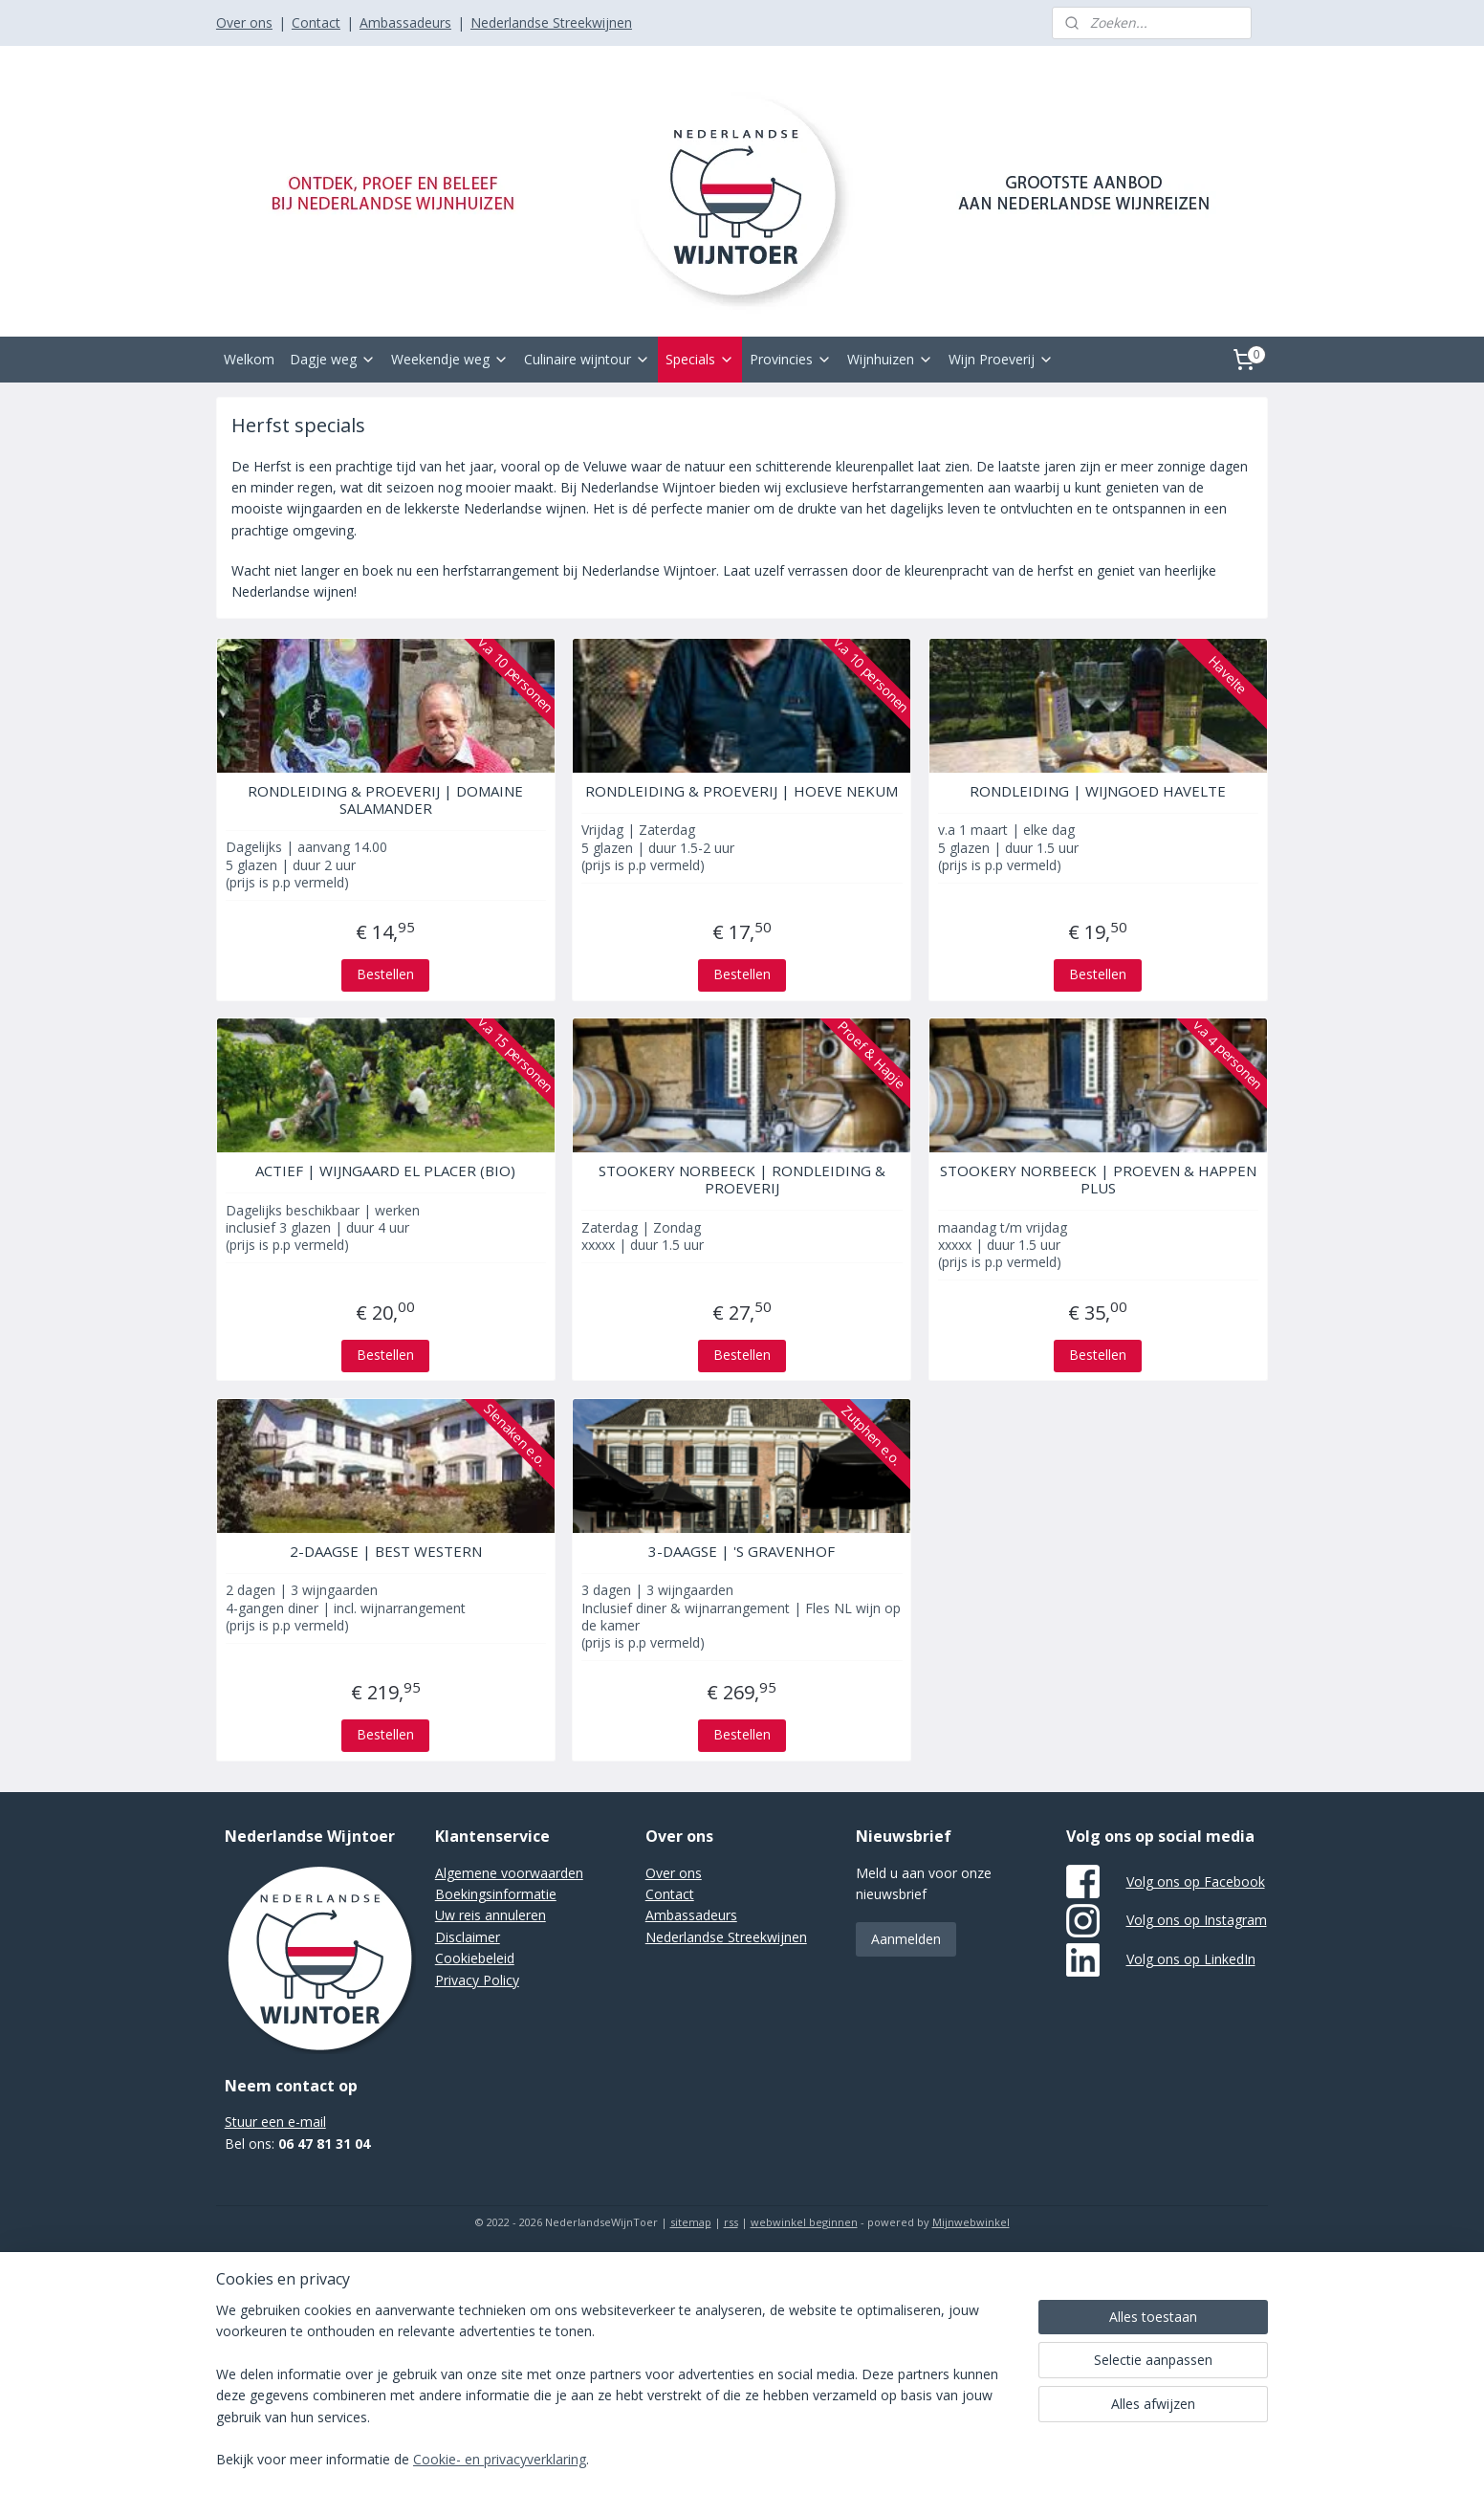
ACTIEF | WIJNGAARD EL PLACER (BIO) (385, 1170)
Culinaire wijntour (587, 359)
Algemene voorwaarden (509, 1873)
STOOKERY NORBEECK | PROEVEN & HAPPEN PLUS (1098, 1179)
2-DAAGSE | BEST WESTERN (386, 1551)
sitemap (690, 2222)
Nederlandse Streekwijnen (551, 22)
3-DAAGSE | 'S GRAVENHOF (741, 1551)
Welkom (249, 359)
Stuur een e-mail (275, 2121)
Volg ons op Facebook (1195, 1881)
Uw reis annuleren (490, 1915)
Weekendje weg (450, 359)
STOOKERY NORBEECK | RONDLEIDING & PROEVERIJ (742, 1179)
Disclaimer (467, 1937)
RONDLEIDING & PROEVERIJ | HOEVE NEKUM (741, 790)
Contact (316, 22)
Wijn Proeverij (1001, 359)
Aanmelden (906, 1939)
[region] (615, 2397)
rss (731, 2222)
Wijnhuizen (890, 359)
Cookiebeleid (474, 1958)
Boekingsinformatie (495, 1894)
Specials (700, 359)
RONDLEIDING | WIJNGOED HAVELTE (1099, 790)
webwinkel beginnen (804, 2222)
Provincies (791, 359)
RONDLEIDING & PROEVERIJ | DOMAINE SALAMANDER (385, 799)
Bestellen (385, 974)
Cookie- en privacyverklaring (499, 2460)
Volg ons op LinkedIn (1190, 1959)
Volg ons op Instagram (1196, 1920)
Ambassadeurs (405, 22)
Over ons (244, 22)
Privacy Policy (477, 1980)
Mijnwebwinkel (971, 2222)
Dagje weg (333, 359)
